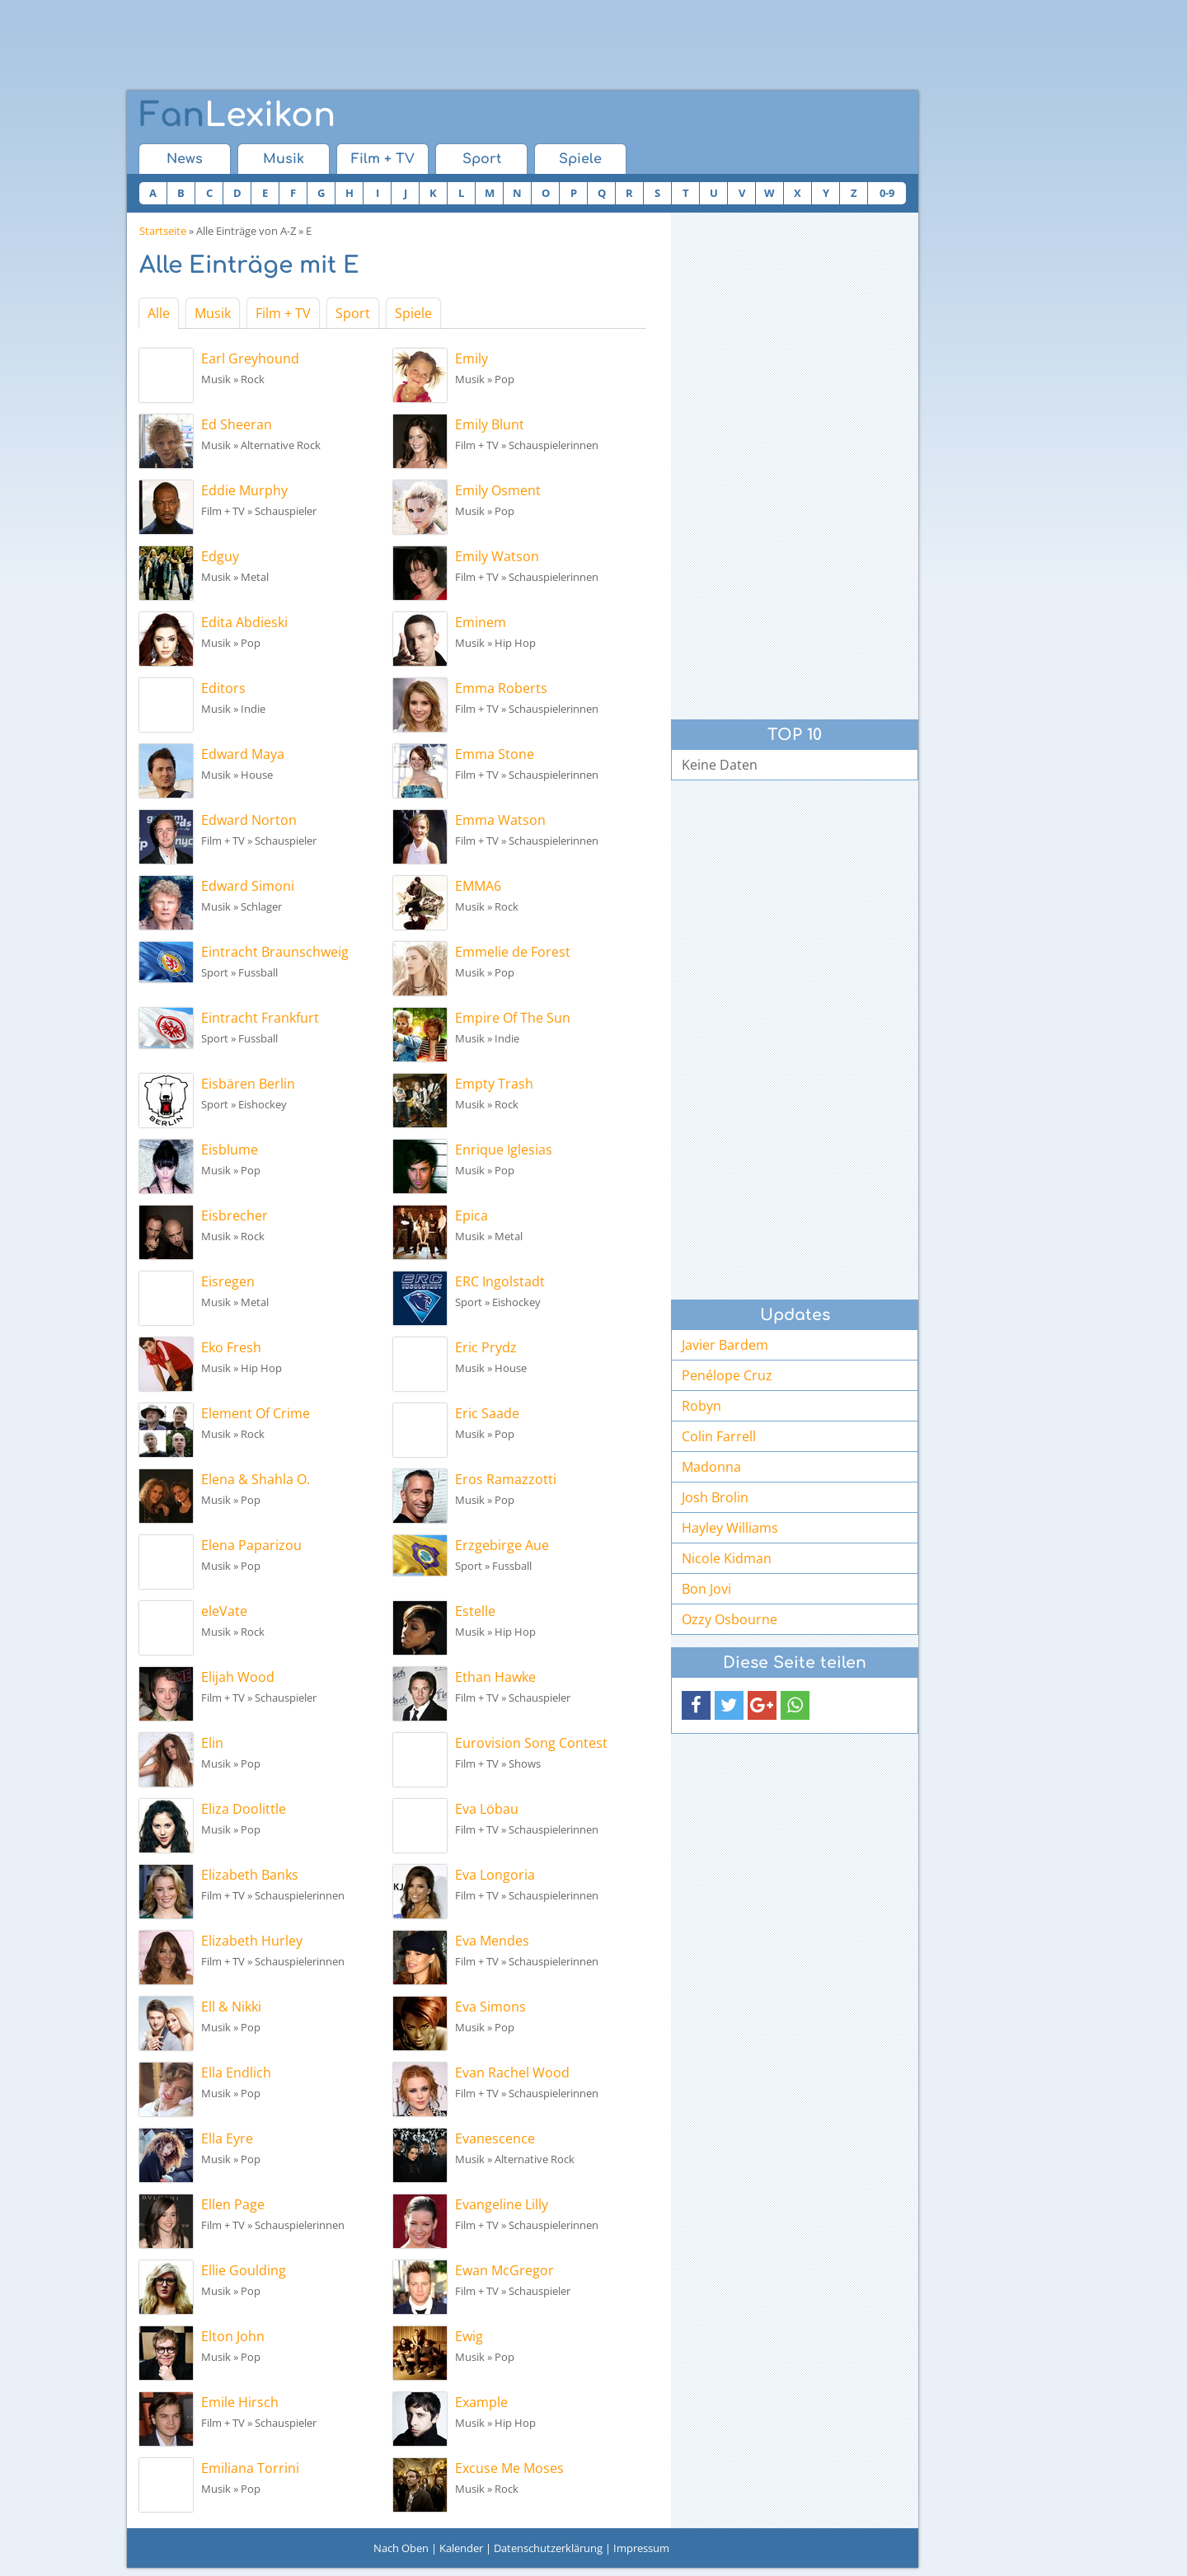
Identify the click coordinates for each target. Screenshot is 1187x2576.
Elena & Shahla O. (255, 1479)
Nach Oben (401, 2548)
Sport (481, 159)
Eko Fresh (231, 1347)
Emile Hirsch (240, 2402)
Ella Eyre (227, 2138)
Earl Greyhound (250, 358)
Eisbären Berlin (248, 1084)
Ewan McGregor (504, 2270)
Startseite (162, 230)
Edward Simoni (247, 886)
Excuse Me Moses (509, 2468)
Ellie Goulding (243, 2270)
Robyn (701, 1406)
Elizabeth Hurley (252, 1941)
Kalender (461, 2548)
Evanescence (495, 2138)
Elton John (233, 2336)
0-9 (887, 192)
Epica (471, 1215)
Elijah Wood (237, 1677)
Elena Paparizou (251, 1545)
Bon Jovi (706, 1589)
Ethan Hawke (495, 1677)
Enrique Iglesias (503, 1149)
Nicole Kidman (727, 1558)
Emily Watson (497, 556)
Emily (471, 358)
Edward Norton (249, 820)
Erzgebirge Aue (502, 1545)
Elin (212, 1743)
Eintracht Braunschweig (275, 952)
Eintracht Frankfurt (260, 1018)
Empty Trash (494, 1084)
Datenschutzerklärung (548, 2548)
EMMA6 (478, 886)
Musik (283, 159)
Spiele (580, 159)
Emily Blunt (489, 424)
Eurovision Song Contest (531, 1743)
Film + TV (383, 159)
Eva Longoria (495, 1875)
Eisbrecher (234, 1215)
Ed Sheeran (236, 424)
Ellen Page (233, 2204)
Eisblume (229, 1149)
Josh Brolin (715, 1497)
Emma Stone (494, 754)
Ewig (469, 2336)
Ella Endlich (236, 2072)
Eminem (480, 622)
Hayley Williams (730, 1528)
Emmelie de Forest (512, 952)
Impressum (641, 2548)
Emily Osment (498, 490)
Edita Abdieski (244, 622)
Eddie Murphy (244, 490)
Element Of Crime (255, 1413)
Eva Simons (490, 2007)
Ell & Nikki (231, 2007)
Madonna (711, 1467)
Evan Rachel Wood (512, 2072)
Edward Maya (242, 754)
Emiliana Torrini (250, 2468)
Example (481, 2402)
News (185, 159)
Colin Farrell (719, 1436)
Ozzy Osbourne (729, 1619)
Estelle (475, 1611)
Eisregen (228, 1281)
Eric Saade (487, 1413)
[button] (696, 1705)
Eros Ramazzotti (505, 1479)
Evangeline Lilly (501, 2204)
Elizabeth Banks (249, 1875)
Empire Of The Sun (512, 1018)
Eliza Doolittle (243, 1809)
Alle (159, 313)
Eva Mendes (492, 1941)
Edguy (220, 556)
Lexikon (237, 115)
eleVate (224, 1611)
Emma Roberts (501, 688)
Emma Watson (500, 820)
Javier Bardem (725, 1345)
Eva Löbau (486, 1809)
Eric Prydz (486, 1347)
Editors (223, 688)
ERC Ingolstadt (500, 1281)
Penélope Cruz (727, 1375)
